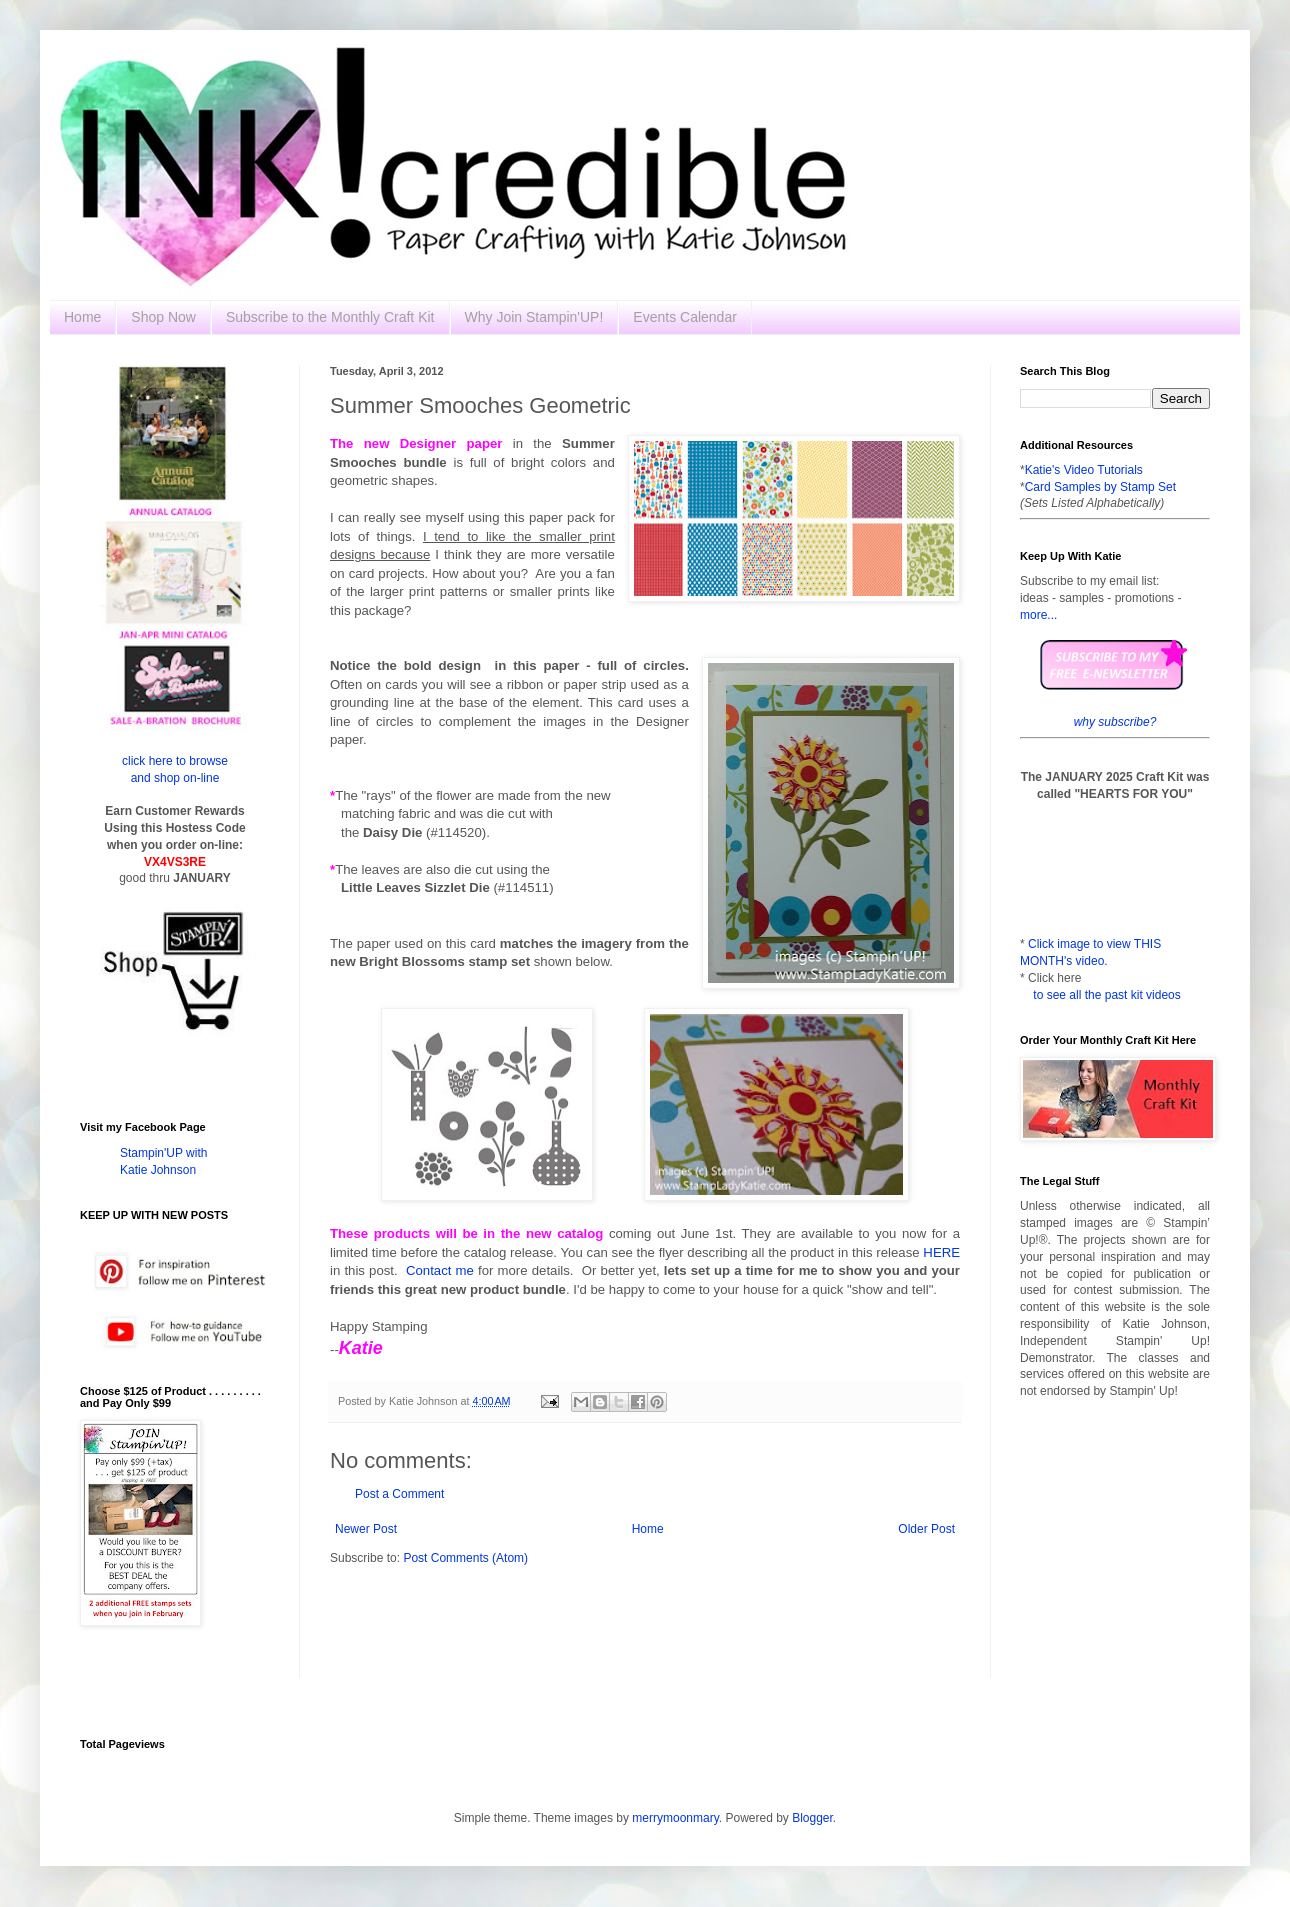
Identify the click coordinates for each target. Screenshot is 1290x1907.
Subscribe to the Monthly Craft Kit (330, 317)
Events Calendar (685, 317)
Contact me (440, 1270)
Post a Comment (399, 1494)
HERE (941, 1252)
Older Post (926, 1529)
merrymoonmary (675, 1818)
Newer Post (366, 1529)
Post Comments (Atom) (465, 1558)
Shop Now (163, 317)
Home (82, 317)
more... (1038, 615)
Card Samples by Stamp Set (1100, 487)
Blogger (812, 1818)
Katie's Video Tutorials (1084, 470)
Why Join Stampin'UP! (534, 317)
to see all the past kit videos (1106, 995)
